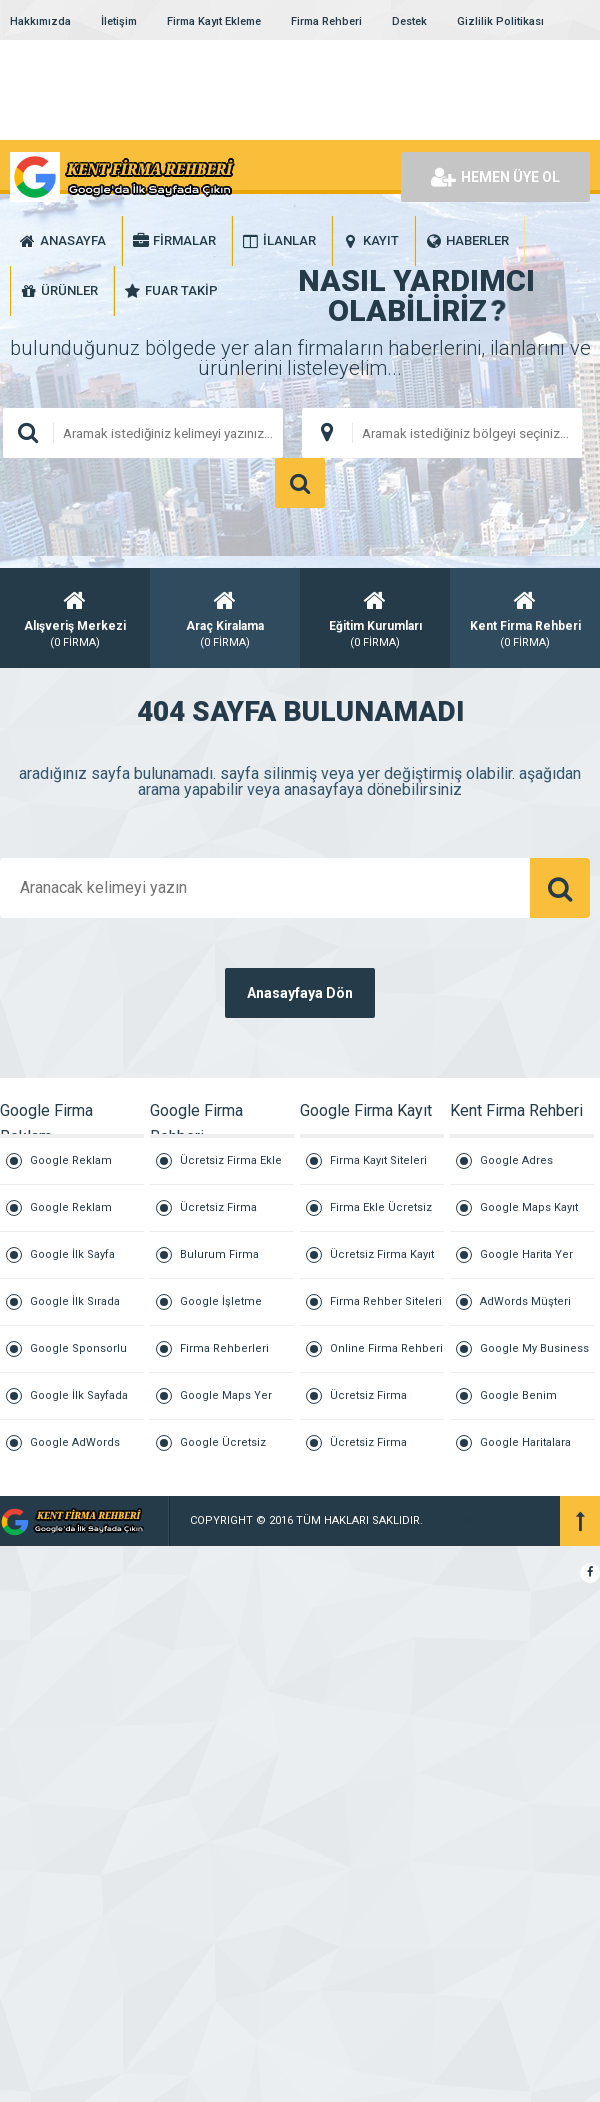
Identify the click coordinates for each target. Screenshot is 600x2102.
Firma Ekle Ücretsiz (381, 1207)
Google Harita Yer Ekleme (526, 1263)
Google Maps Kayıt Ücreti (529, 1216)
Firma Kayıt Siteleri (378, 1160)
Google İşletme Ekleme (221, 1310)
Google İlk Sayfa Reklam (72, 1263)
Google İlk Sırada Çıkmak (75, 1310)
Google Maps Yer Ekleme (226, 1404)
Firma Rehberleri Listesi (224, 1357)
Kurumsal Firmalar (474, 1520)
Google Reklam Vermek (71, 1216)
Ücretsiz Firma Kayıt (382, 1254)
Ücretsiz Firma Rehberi (218, 1216)
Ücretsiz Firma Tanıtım (368, 1404)
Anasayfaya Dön (300, 993)
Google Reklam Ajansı (71, 1169)
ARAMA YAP (300, 483)
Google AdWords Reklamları (75, 1451)
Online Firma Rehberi (386, 1348)
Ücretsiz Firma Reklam (368, 1451)
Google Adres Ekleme (516, 1169)
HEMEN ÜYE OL (495, 177)
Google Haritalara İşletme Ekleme (525, 1451)
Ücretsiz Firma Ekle (231, 1160)
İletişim (119, 21)
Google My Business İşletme (534, 1357)
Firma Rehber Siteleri (386, 1301)
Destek (409, 21)
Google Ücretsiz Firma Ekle (223, 1451)
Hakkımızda (40, 21)
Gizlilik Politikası (500, 21)
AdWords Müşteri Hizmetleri (525, 1310)
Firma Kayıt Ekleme (214, 21)
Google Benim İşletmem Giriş (519, 1404)
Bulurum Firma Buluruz (219, 1263)
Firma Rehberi (326, 21)
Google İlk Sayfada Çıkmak (79, 1404)
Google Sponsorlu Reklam (78, 1357)
